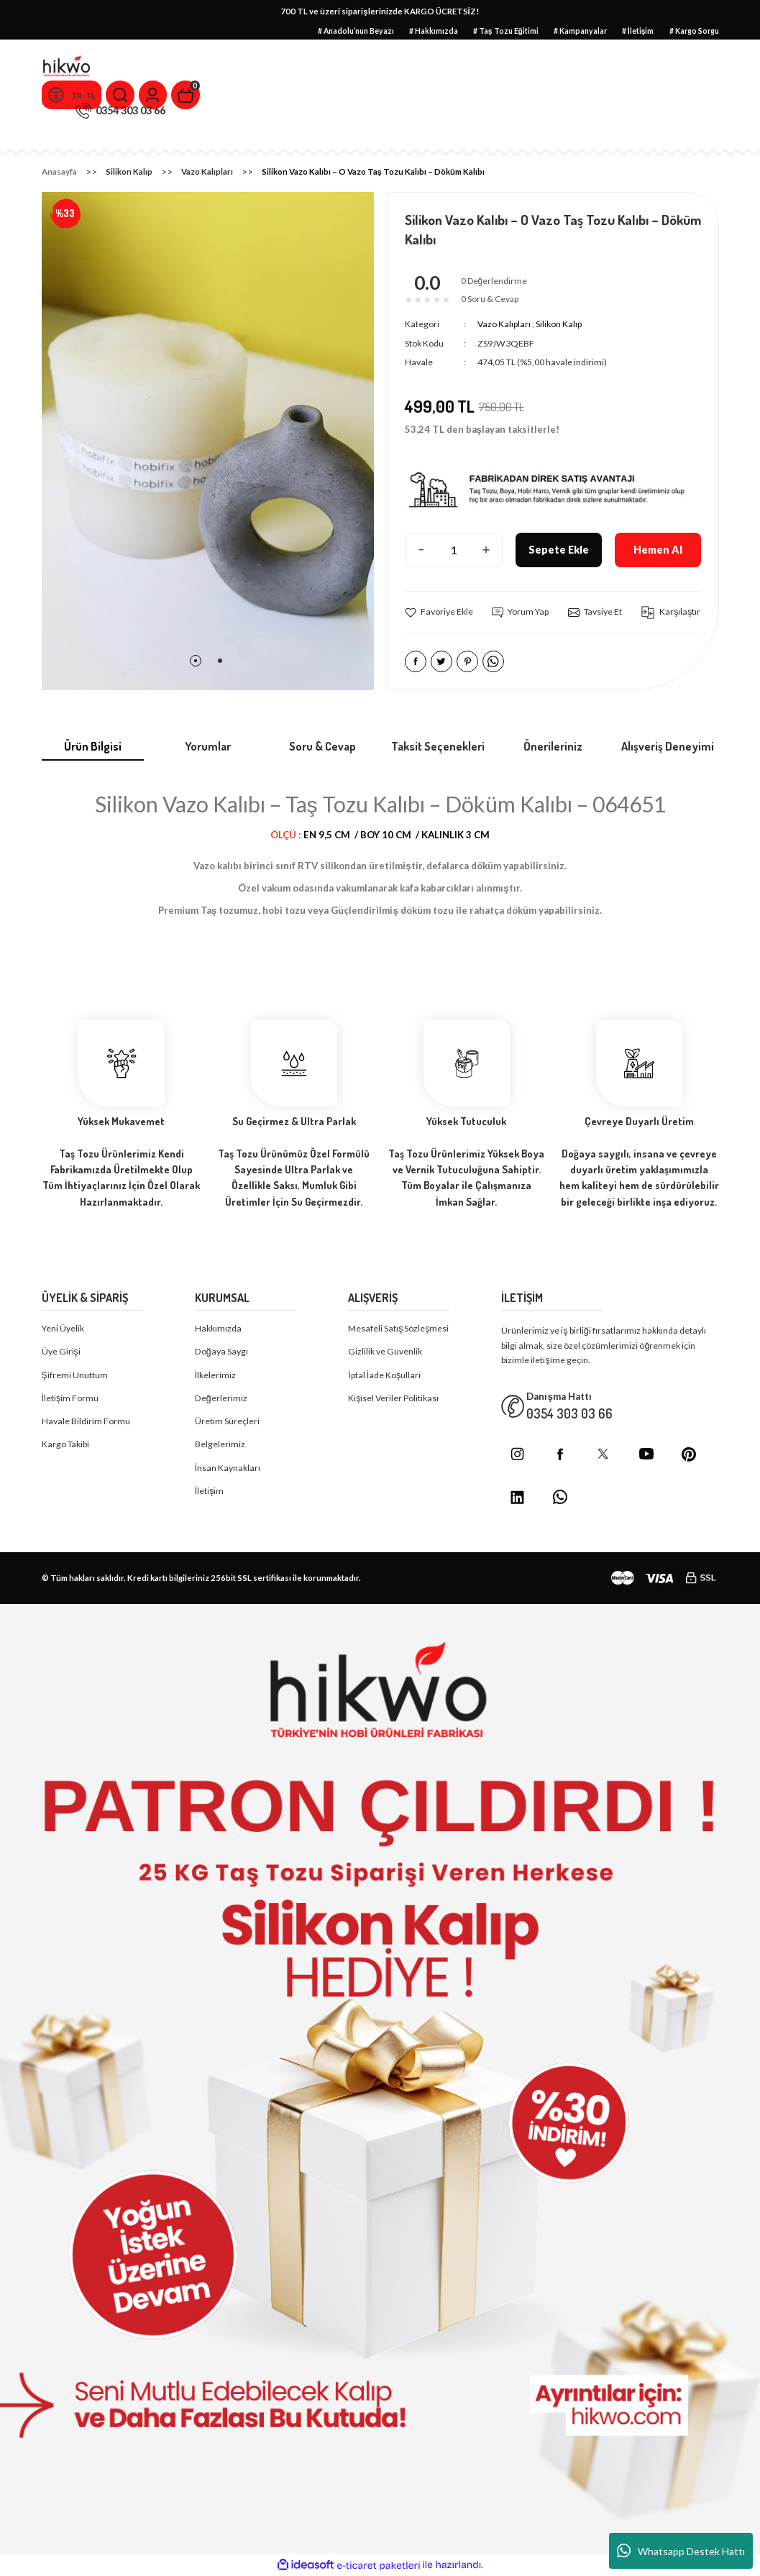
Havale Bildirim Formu (86, 1421)
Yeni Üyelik (63, 1329)
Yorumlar (208, 745)
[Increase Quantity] (486, 550)
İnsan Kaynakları (227, 1468)
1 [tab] (195, 660)
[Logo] (67, 66)
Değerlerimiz (221, 1398)
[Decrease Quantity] (421, 550)
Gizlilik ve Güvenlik (385, 1352)
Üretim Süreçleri (227, 1421)
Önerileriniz (552, 745)
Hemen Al (657, 550)
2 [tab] (220, 660)
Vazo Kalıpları (504, 324)
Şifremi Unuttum (75, 1375)
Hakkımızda (218, 1329)
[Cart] (189, 95)
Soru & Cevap (322, 745)
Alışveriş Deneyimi (667, 745)
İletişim (209, 1491)
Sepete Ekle (558, 550)
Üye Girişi (61, 1352)
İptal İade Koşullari (384, 1375)
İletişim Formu (70, 1398)
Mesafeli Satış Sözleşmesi (398, 1329)
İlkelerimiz (215, 1375)
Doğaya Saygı (221, 1352)
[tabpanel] (208, 441)
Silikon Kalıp (559, 324)
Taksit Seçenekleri (438, 745)
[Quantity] (453, 550)
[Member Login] (156, 95)
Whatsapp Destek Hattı (681, 2551)
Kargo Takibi (65, 1444)
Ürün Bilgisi (93, 745)
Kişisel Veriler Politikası (393, 1398)
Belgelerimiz (220, 1444)
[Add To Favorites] (439, 612)
